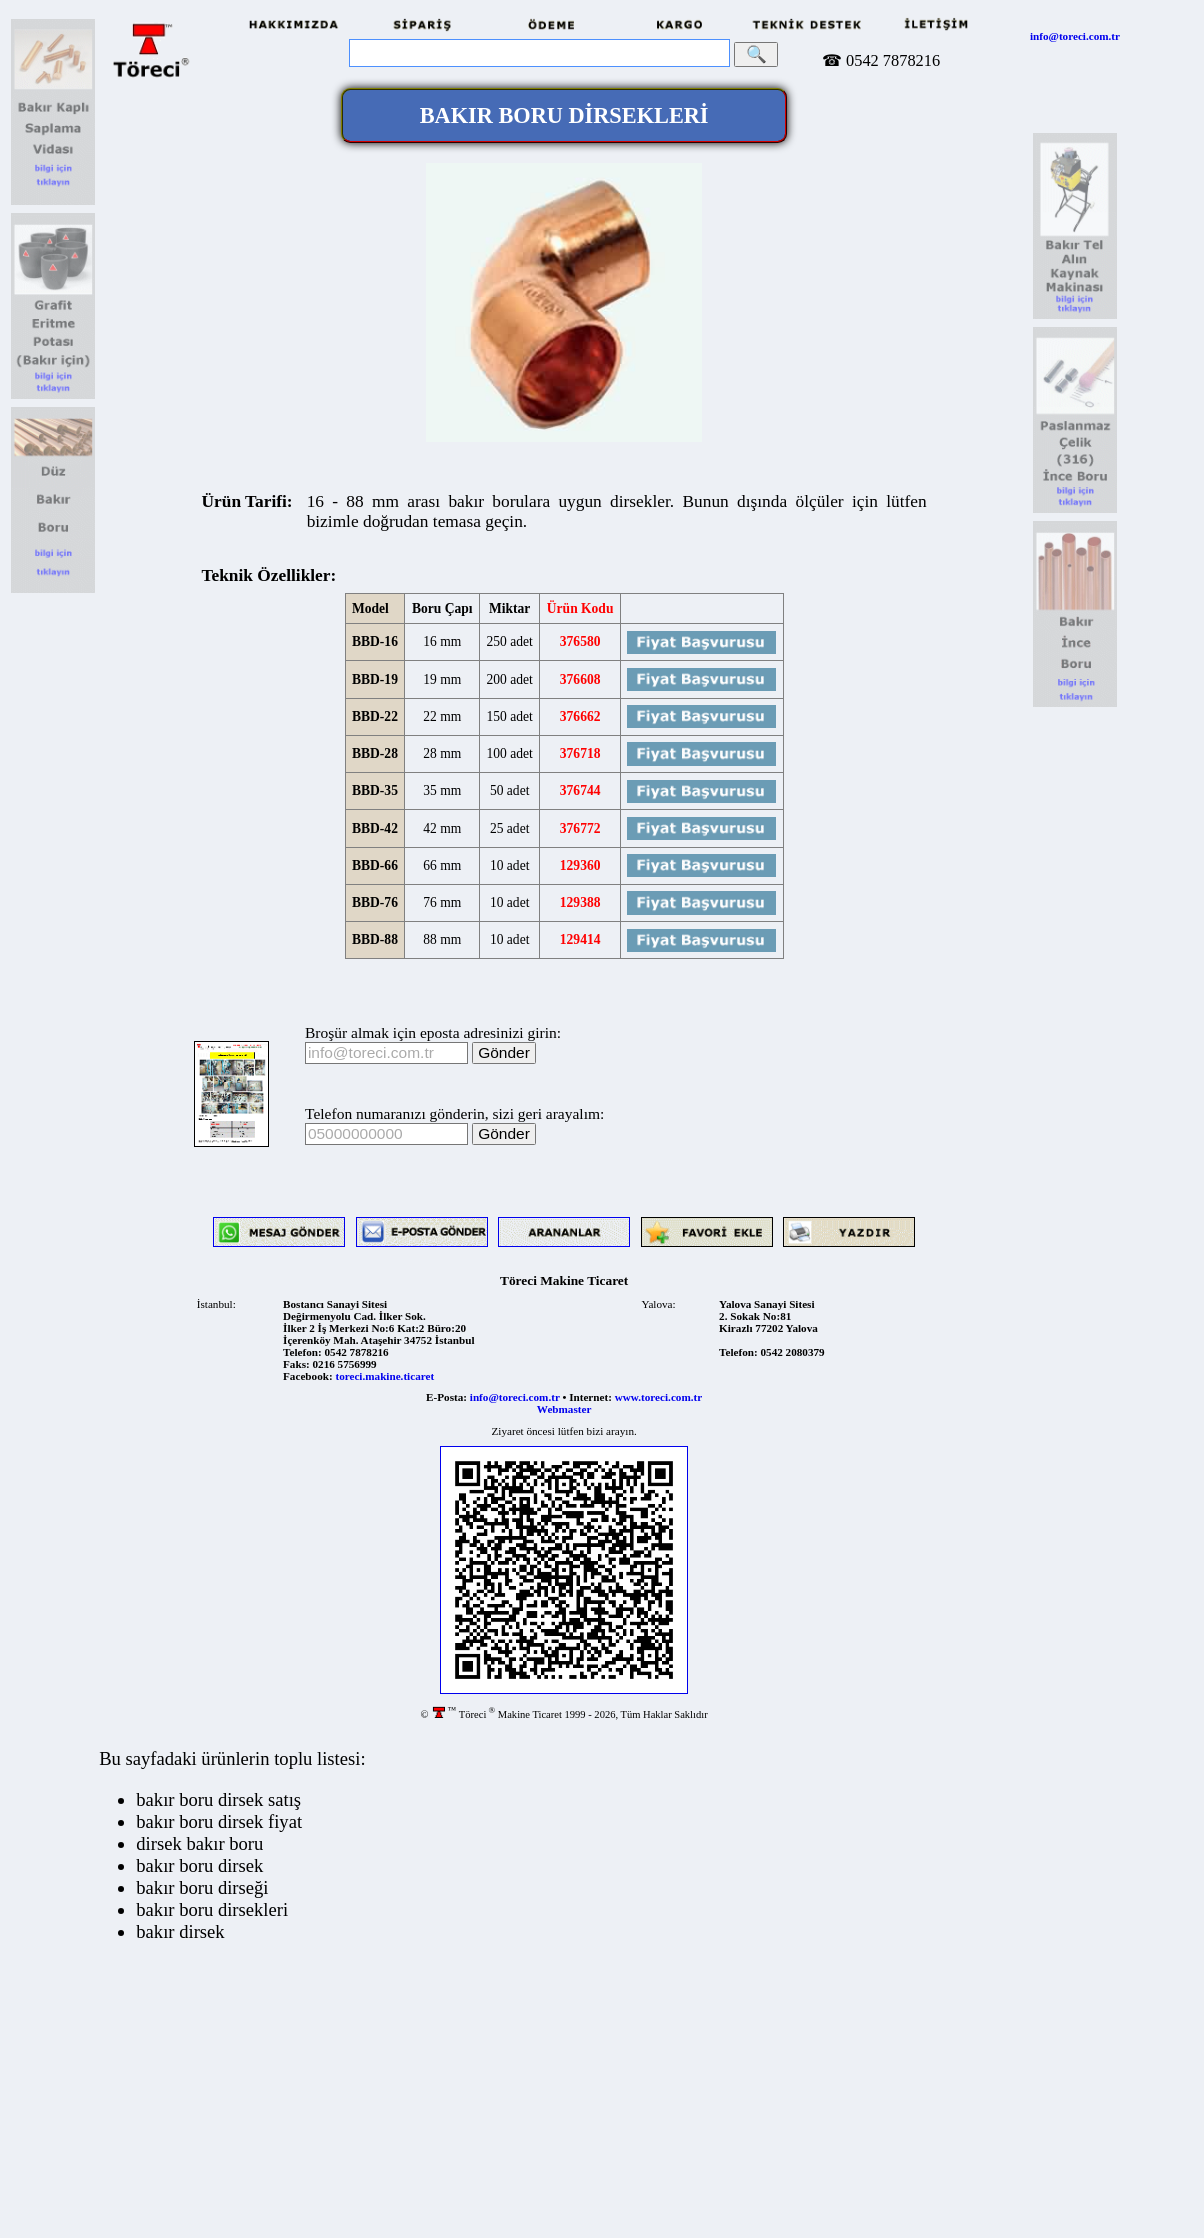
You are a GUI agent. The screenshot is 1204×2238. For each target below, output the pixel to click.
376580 (580, 641)
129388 (580, 902)
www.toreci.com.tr (658, 1397)
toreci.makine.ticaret (384, 1376)
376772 (580, 828)
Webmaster (564, 1409)
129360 (580, 865)
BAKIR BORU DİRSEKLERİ (564, 115)
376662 (580, 716)
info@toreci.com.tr (1075, 36)
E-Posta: (446, 1397)
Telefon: (302, 1352)
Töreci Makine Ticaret (564, 1280)
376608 (580, 679)
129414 (580, 939)
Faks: (296, 1364)
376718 (580, 753)
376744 (580, 790)
